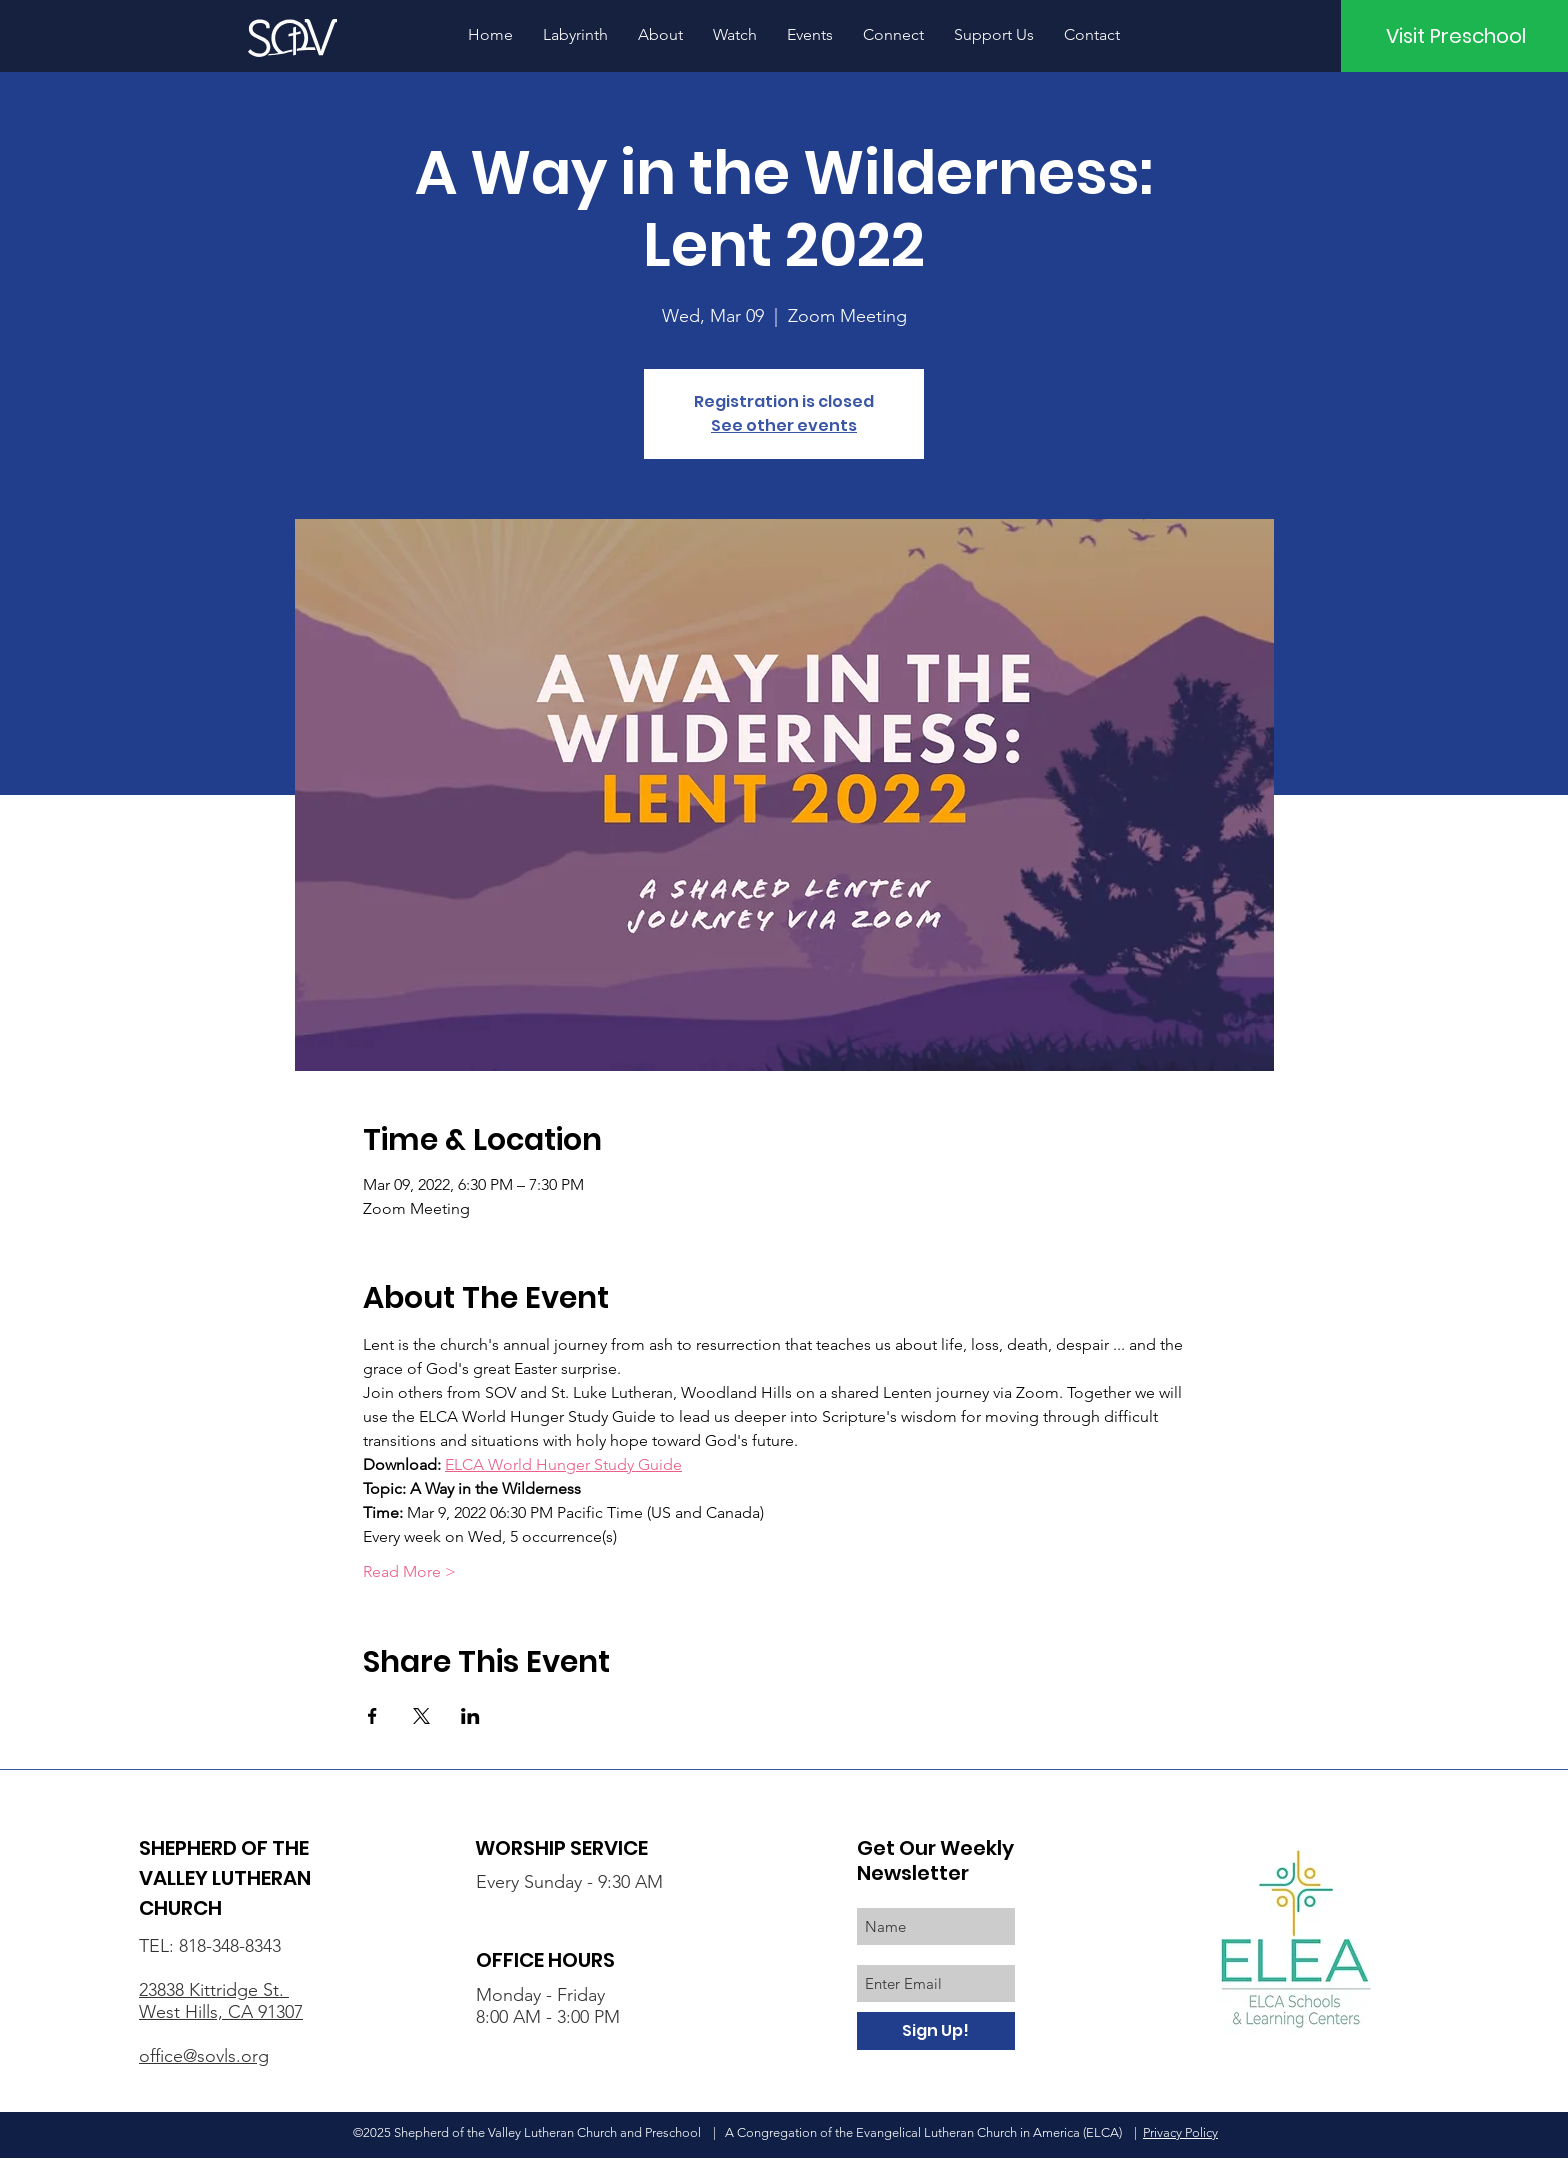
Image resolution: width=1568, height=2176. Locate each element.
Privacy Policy (1180, 2132)
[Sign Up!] (936, 2031)
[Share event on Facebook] (372, 1716)
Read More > (409, 1571)
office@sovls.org (204, 2056)
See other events (784, 425)
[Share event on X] (421, 1716)
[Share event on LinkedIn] (470, 1716)
